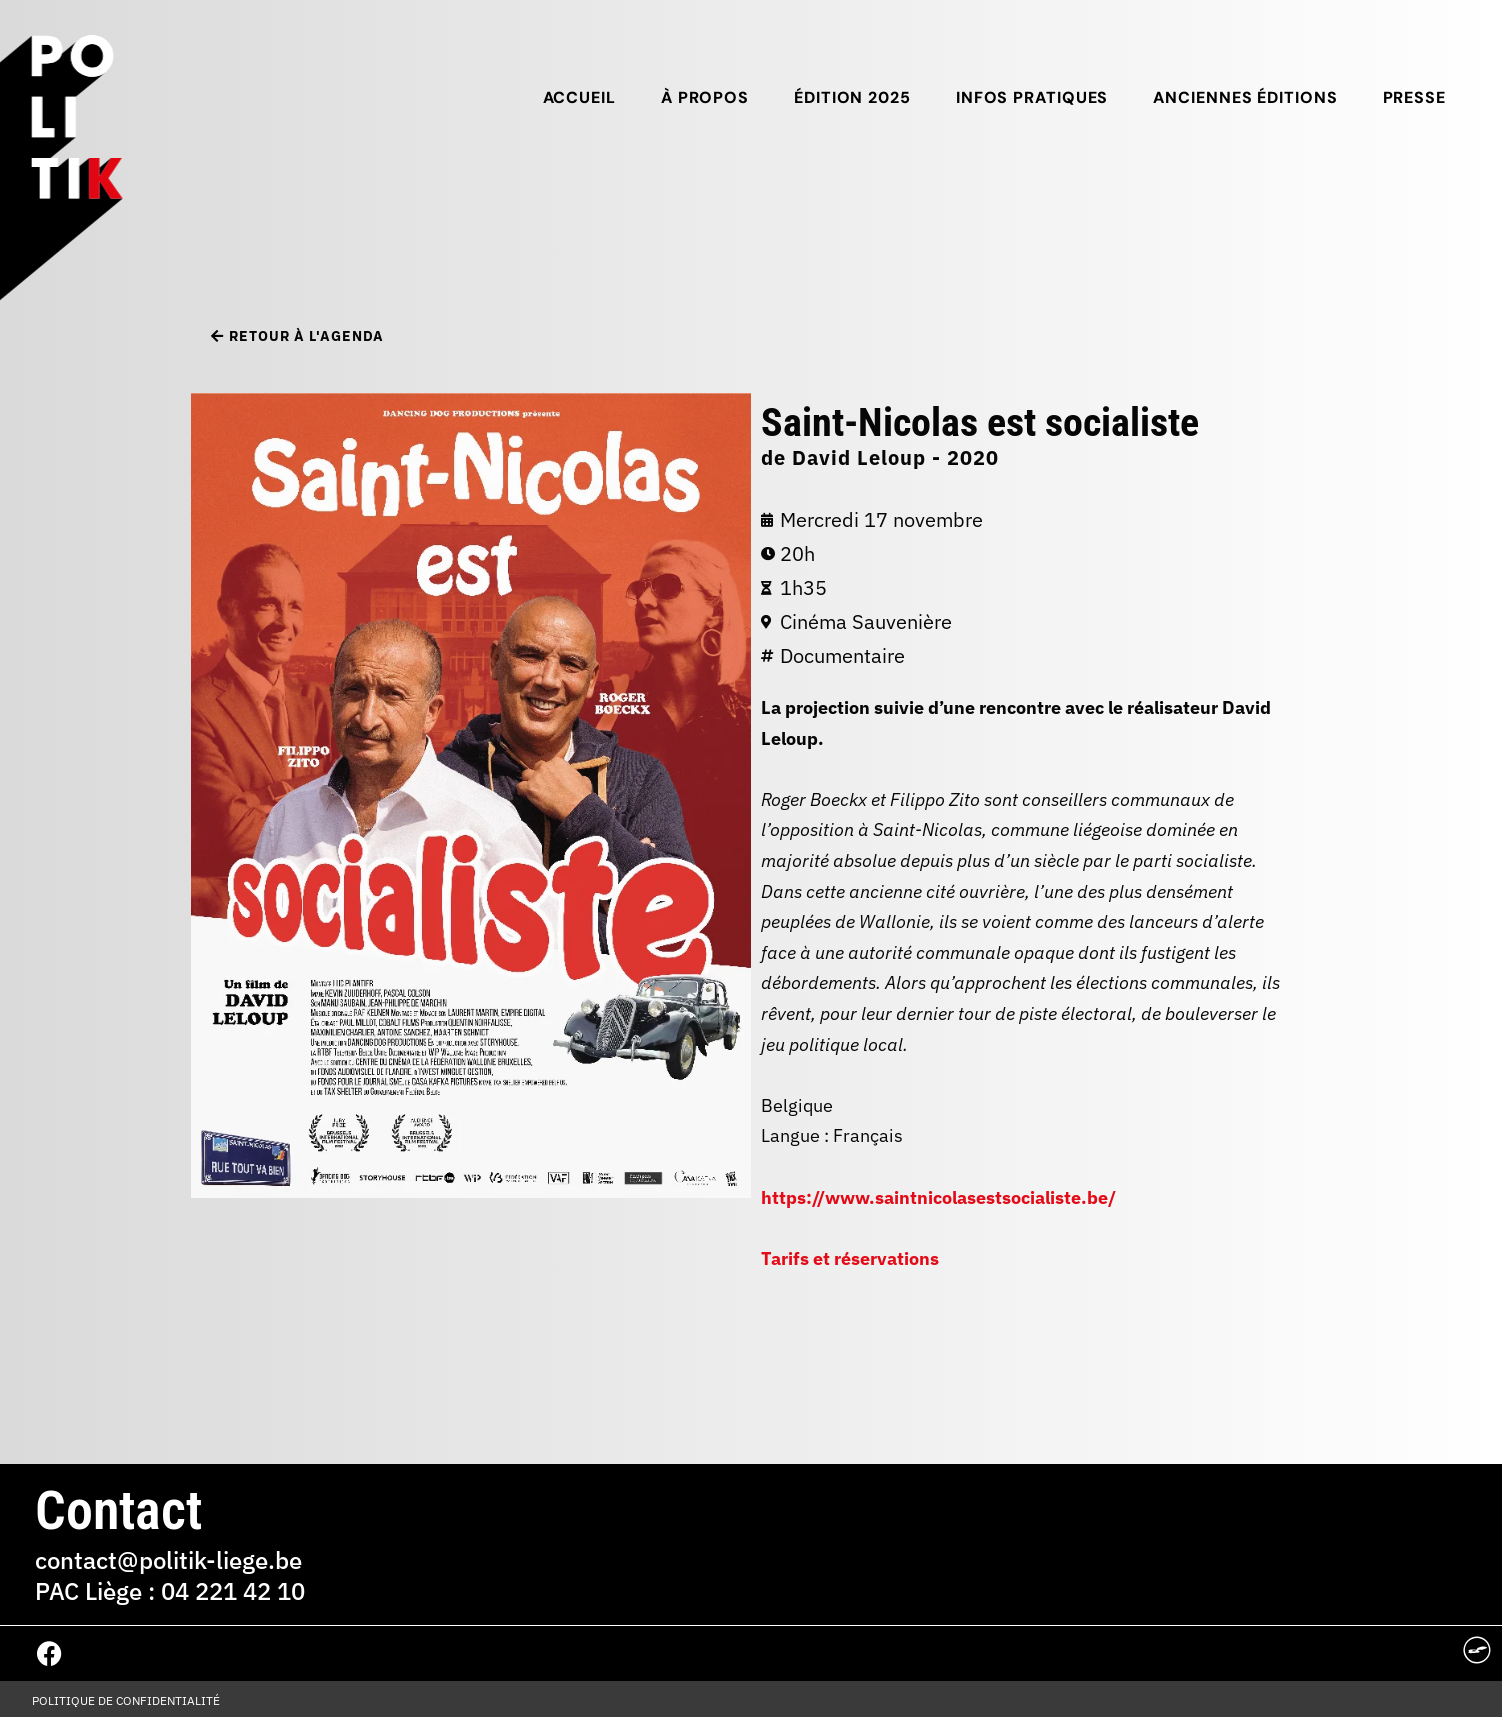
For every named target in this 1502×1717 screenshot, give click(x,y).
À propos (705, 97)
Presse (1414, 97)
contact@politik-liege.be (168, 1560)
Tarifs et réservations (850, 1258)
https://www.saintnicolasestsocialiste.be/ (938, 1197)
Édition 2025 (852, 97)
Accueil (579, 97)
